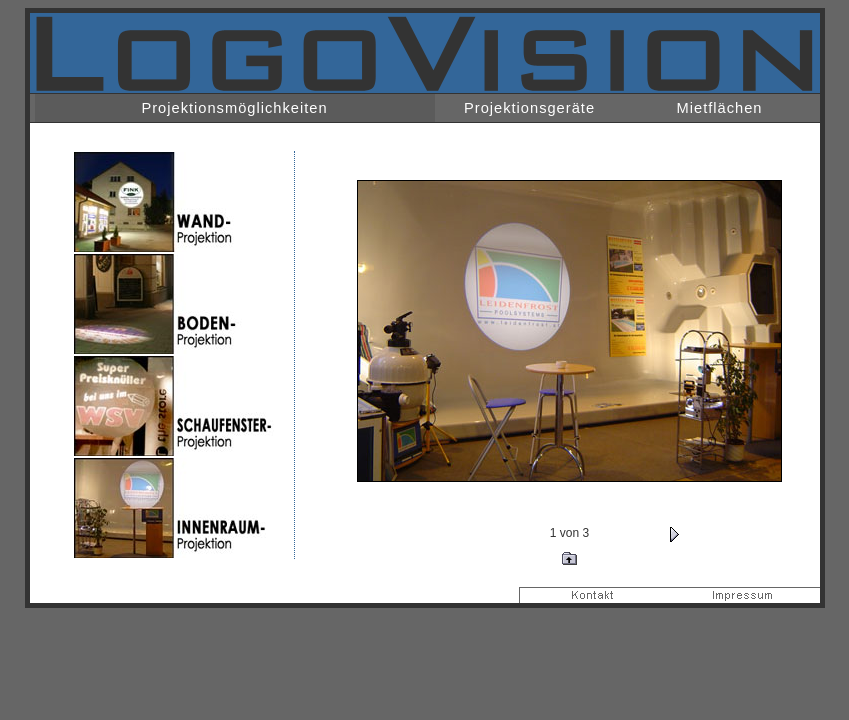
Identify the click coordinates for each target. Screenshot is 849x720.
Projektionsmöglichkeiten (234, 108)
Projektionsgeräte (529, 108)
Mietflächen (720, 108)
